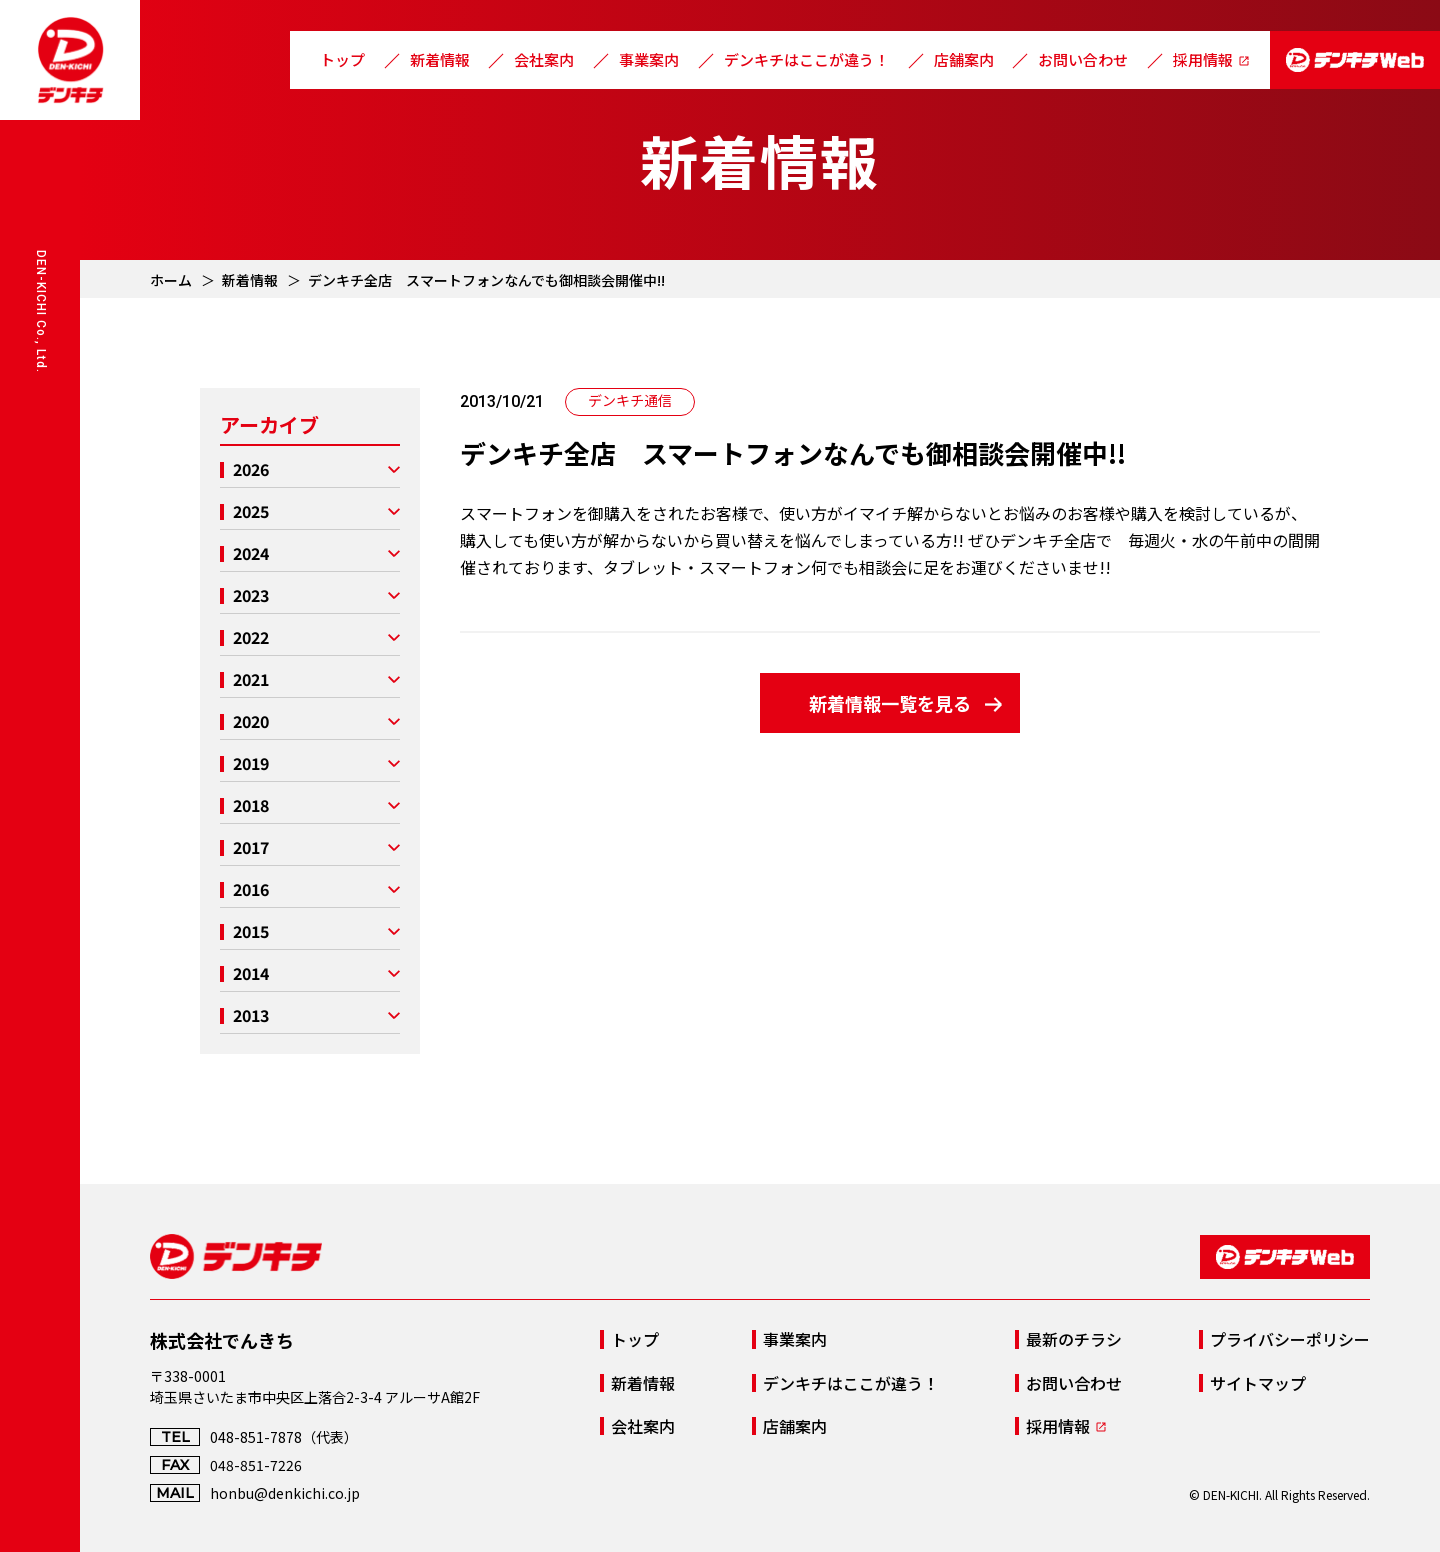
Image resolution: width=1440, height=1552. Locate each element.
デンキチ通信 (630, 400)
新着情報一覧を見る (890, 703)
